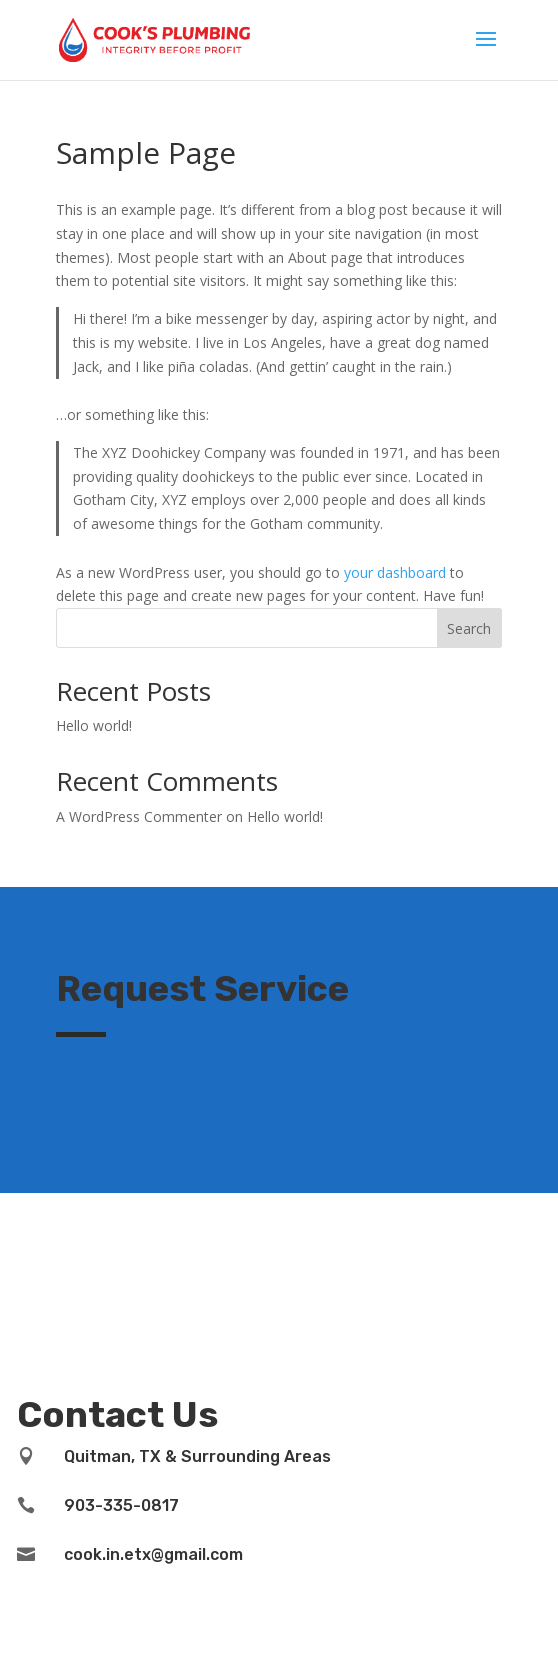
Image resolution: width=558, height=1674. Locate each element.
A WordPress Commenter (139, 816)
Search (469, 628)
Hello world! (94, 725)
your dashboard (395, 572)
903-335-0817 (121, 1505)
